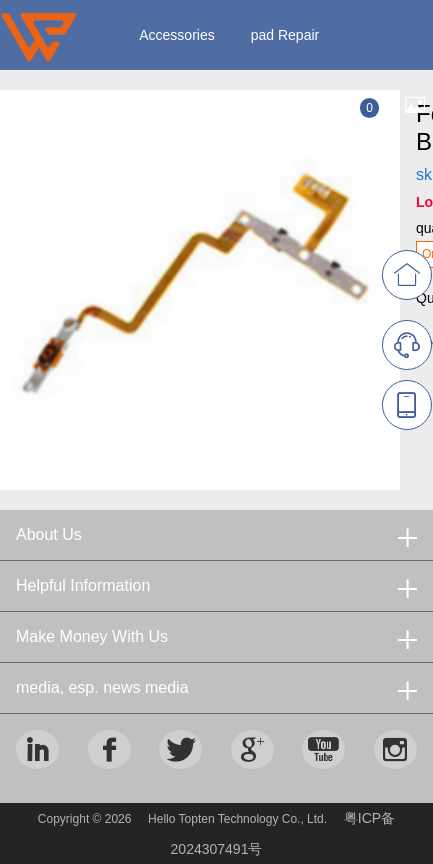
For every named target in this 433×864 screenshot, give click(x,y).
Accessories (176, 35)
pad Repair (285, 35)
